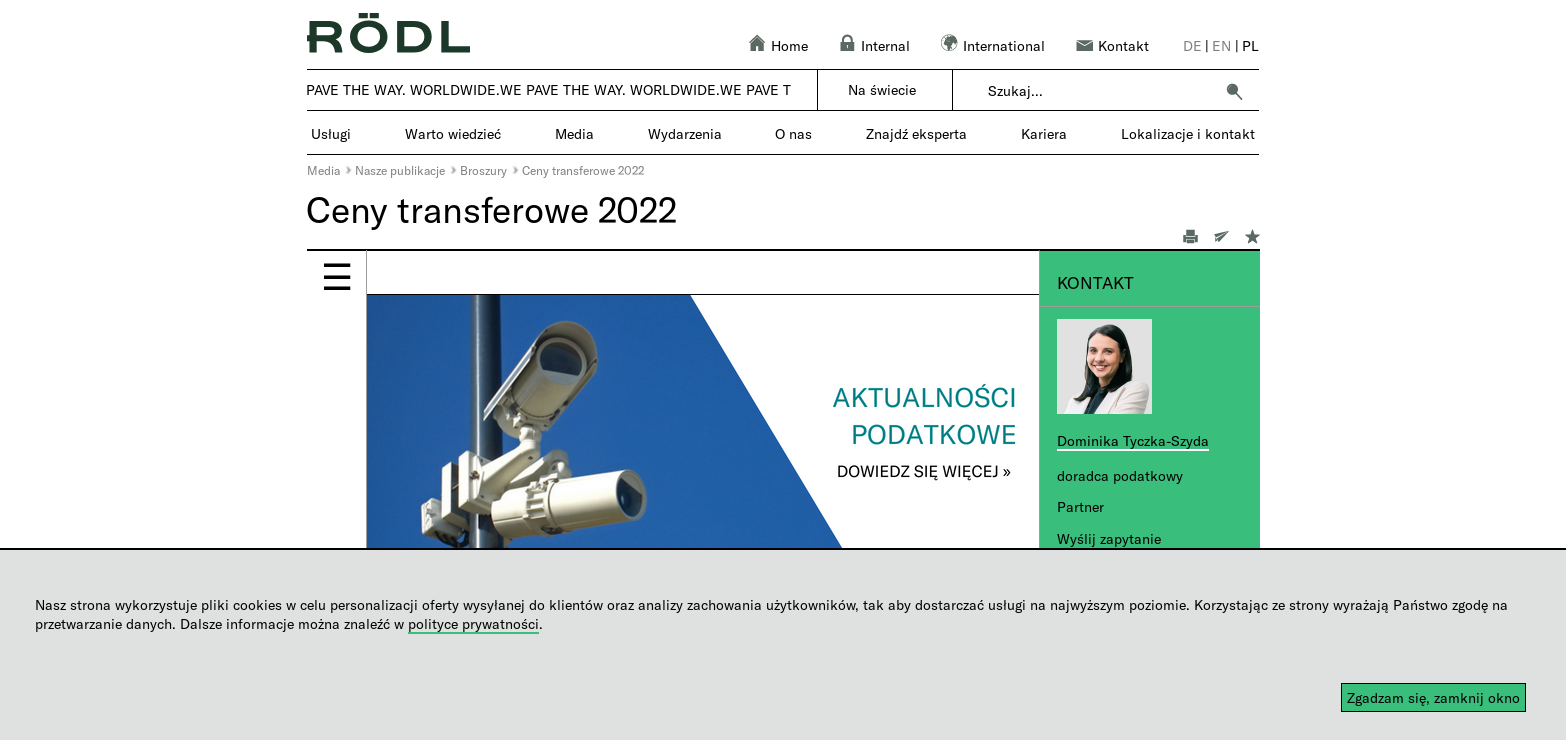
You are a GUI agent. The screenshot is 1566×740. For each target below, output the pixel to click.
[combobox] (1100, 91)
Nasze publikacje (400, 170)
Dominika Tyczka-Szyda (1133, 440)
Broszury (483, 170)
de (1192, 45)
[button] (1234, 91)
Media (323, 170)
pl (1250, 45)
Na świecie (882, 89)
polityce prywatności (473, 623)
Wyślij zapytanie (1109, 538)
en (1221, 45)
